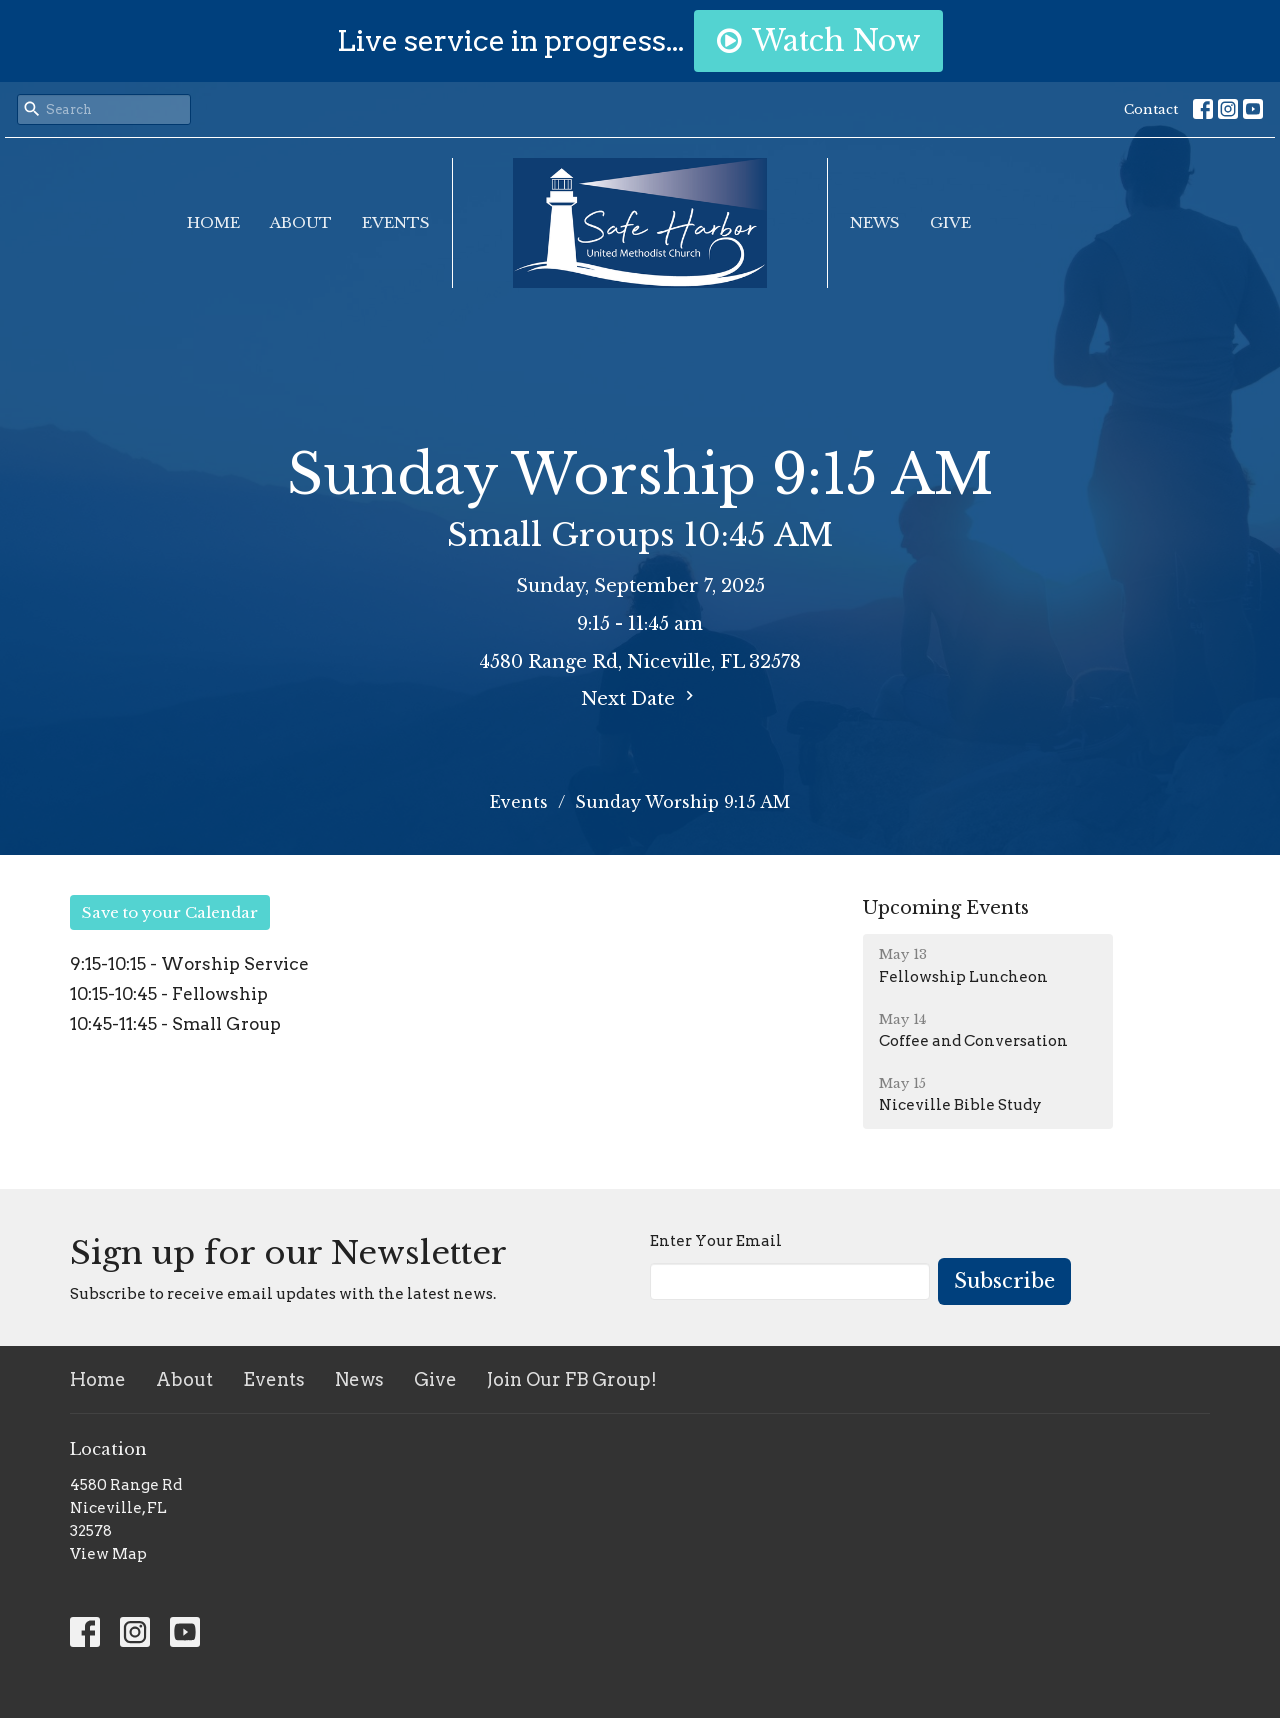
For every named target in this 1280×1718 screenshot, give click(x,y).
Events (396, 222)
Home (213, 222)
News (875, 222)
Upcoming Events (946, 908)
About (301, 222)
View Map (108, 1554)
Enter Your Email (716, 1241)
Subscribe (1004, 1281)
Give (950, 222)
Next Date (640, 698)
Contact (1151, 109)
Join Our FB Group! (572, 1379)
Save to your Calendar (170, 912)
